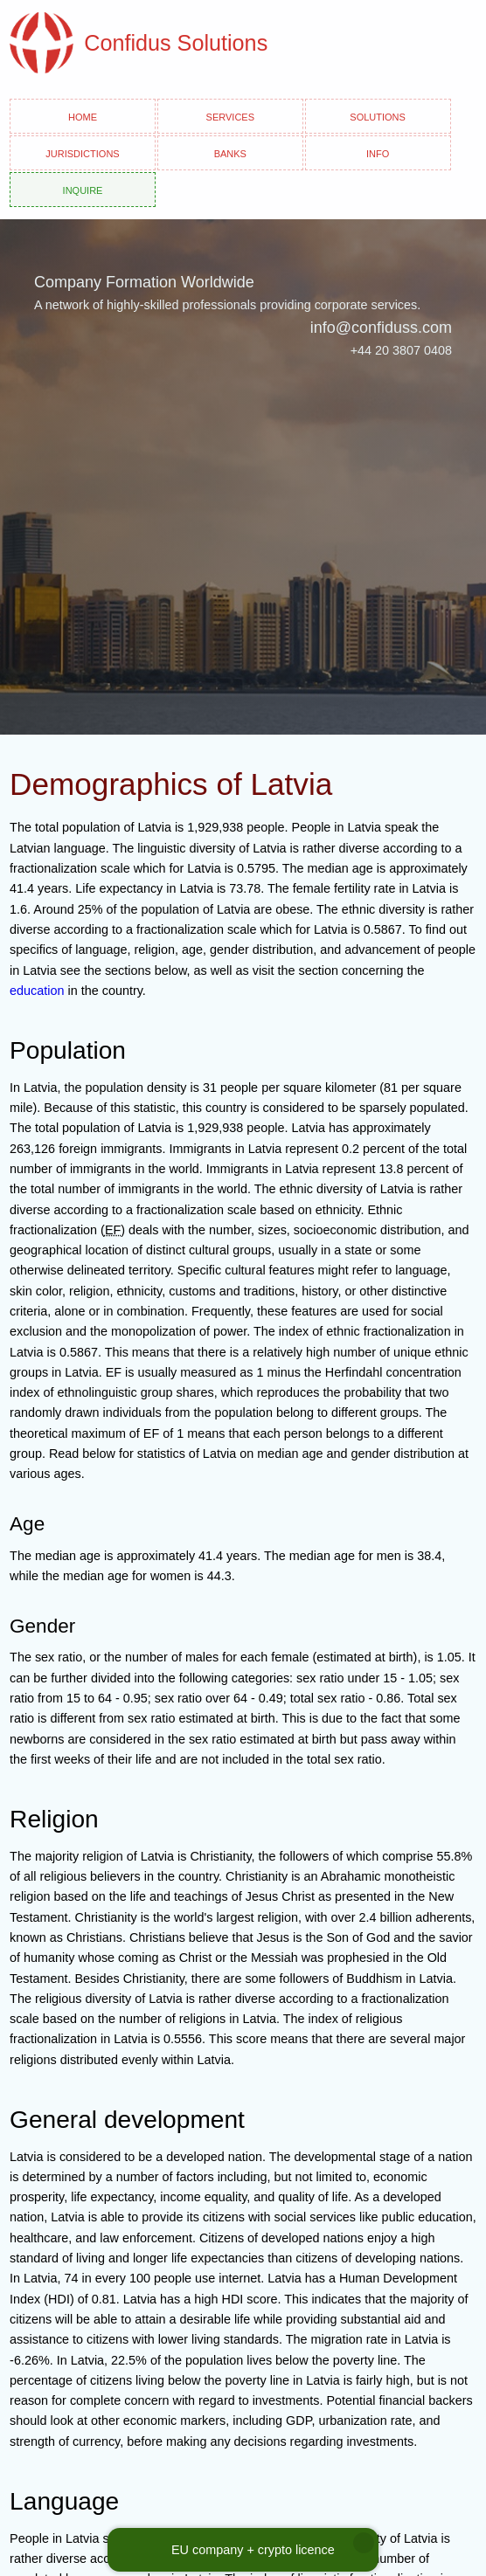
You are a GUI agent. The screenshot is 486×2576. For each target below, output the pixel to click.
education (37, 991)
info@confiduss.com (381, 327)
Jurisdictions (82, 152)
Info (377, 152)
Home (82, 115)
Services (230, 115)
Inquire (83, 189)
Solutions (378, 115)
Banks (230, 152)
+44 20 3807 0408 (401, 350)
